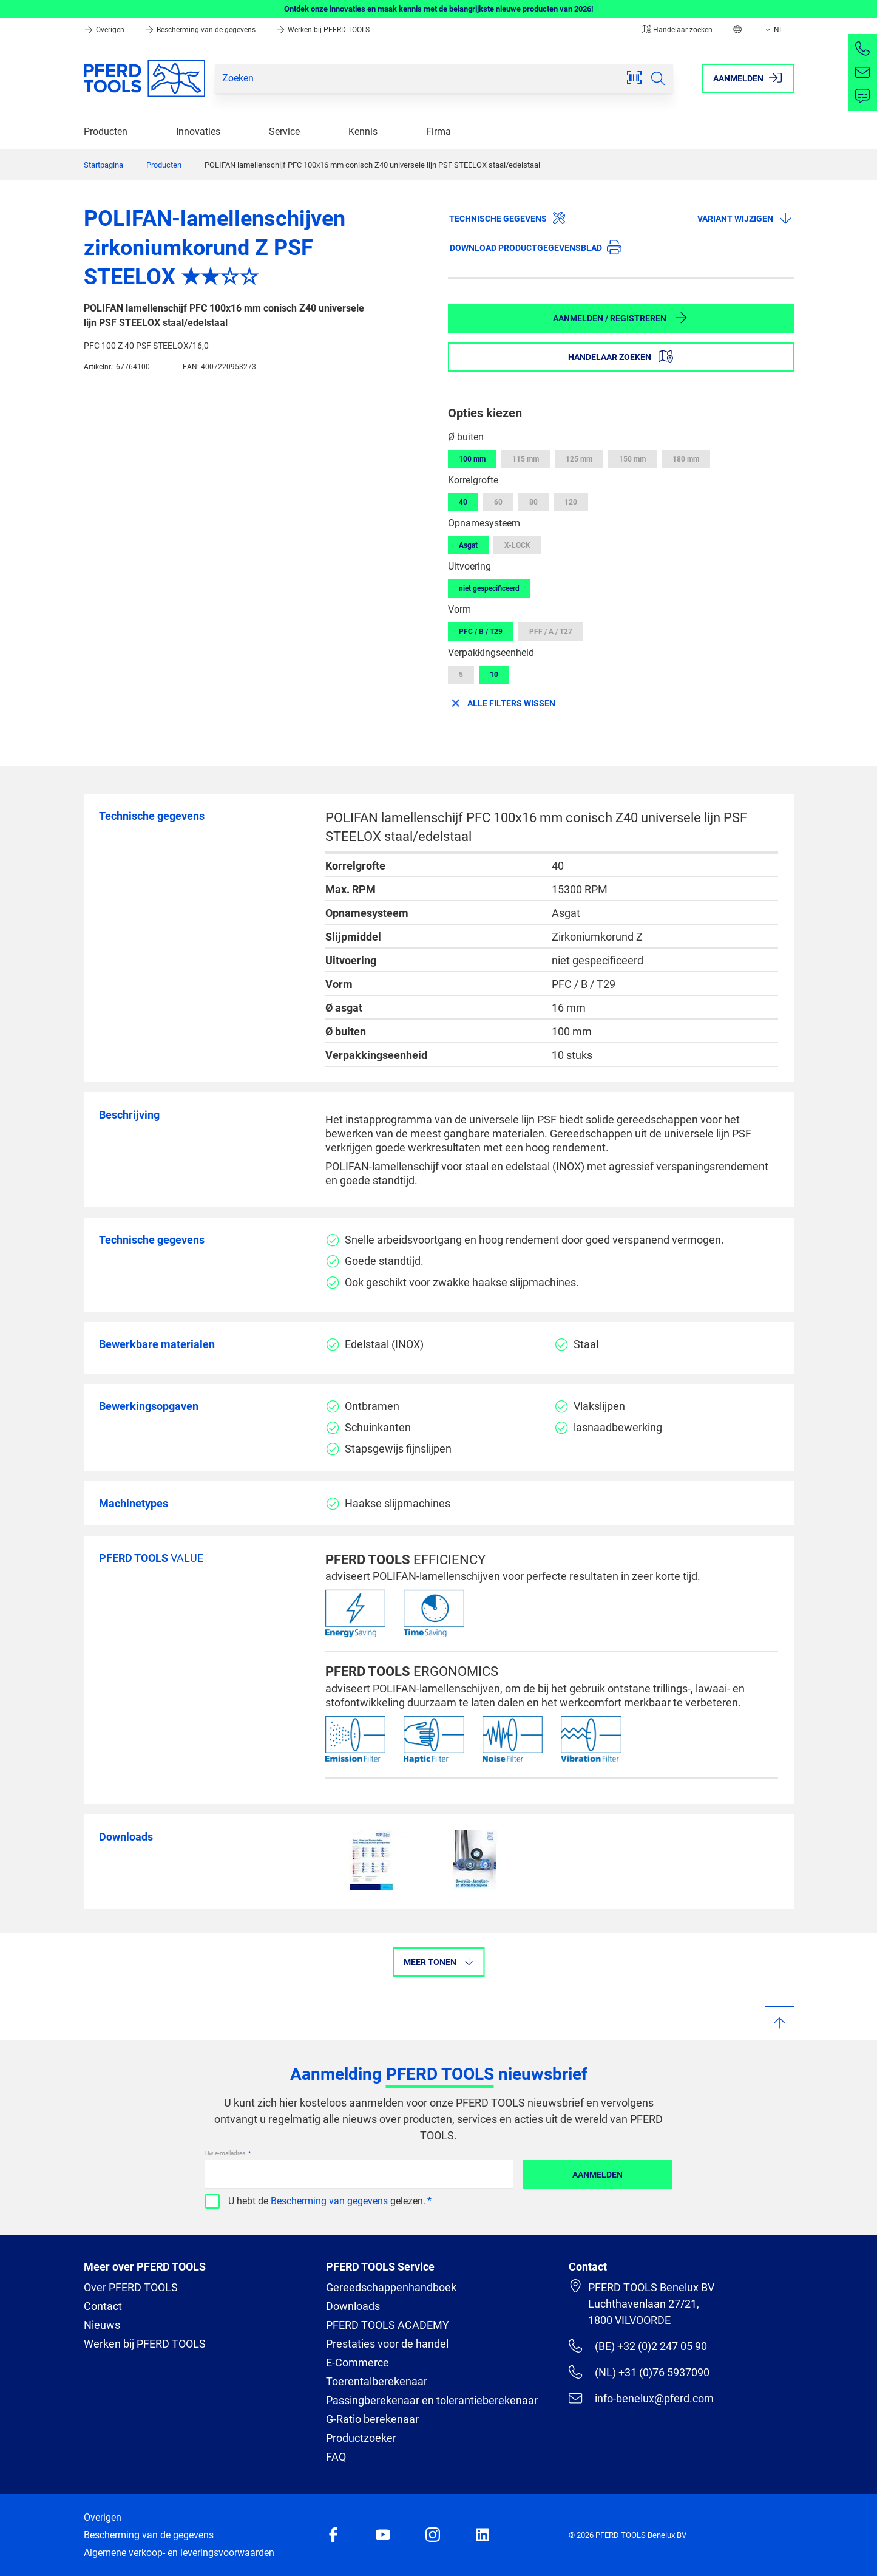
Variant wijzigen (745, 218)
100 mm (472, 459)
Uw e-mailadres (225, 2153)
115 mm (525, 459)
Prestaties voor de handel (387, 2343)
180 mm (685, 459)
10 (494, 674)
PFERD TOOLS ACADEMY (387, 2325)
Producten (105, 131)
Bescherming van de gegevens (200, 30)
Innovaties (198, 131)
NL (773, 30)
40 (463, 502)
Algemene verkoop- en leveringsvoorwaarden (179, 2552)
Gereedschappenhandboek (391, 2287)
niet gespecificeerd (489, 588)
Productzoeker (361, 2437)
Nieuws (102, 2325)
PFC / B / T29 (481, 631)
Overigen (105, 30)
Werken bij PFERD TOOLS (323, 30)
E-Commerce (357, 2362)
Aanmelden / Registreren (620, 317)
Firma (438, 131)
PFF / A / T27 (550, 631)
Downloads (353, 2306)
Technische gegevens (507, 218)
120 (570, 502)
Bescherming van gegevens (329, 2201)
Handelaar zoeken (677, 30)
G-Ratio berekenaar (372, 2419)
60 (498, 502)
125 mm (579, 459)
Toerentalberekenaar (376, 2381)
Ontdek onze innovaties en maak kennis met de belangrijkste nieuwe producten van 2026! (439, 8)
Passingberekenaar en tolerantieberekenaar (432, 2400)
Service (284, 131)
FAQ (336, 2456)
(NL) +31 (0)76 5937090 (639, 2372)
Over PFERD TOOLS (131, 2287)
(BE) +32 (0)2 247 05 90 (637, 2346)
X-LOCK (517, 545)
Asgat (468, 545)
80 (533, 502)
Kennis (363, 131)
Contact (103, 2306)
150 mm (632, 459)
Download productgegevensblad (535, 247)
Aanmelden (597, 2174)
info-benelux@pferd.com (641, 2398)
